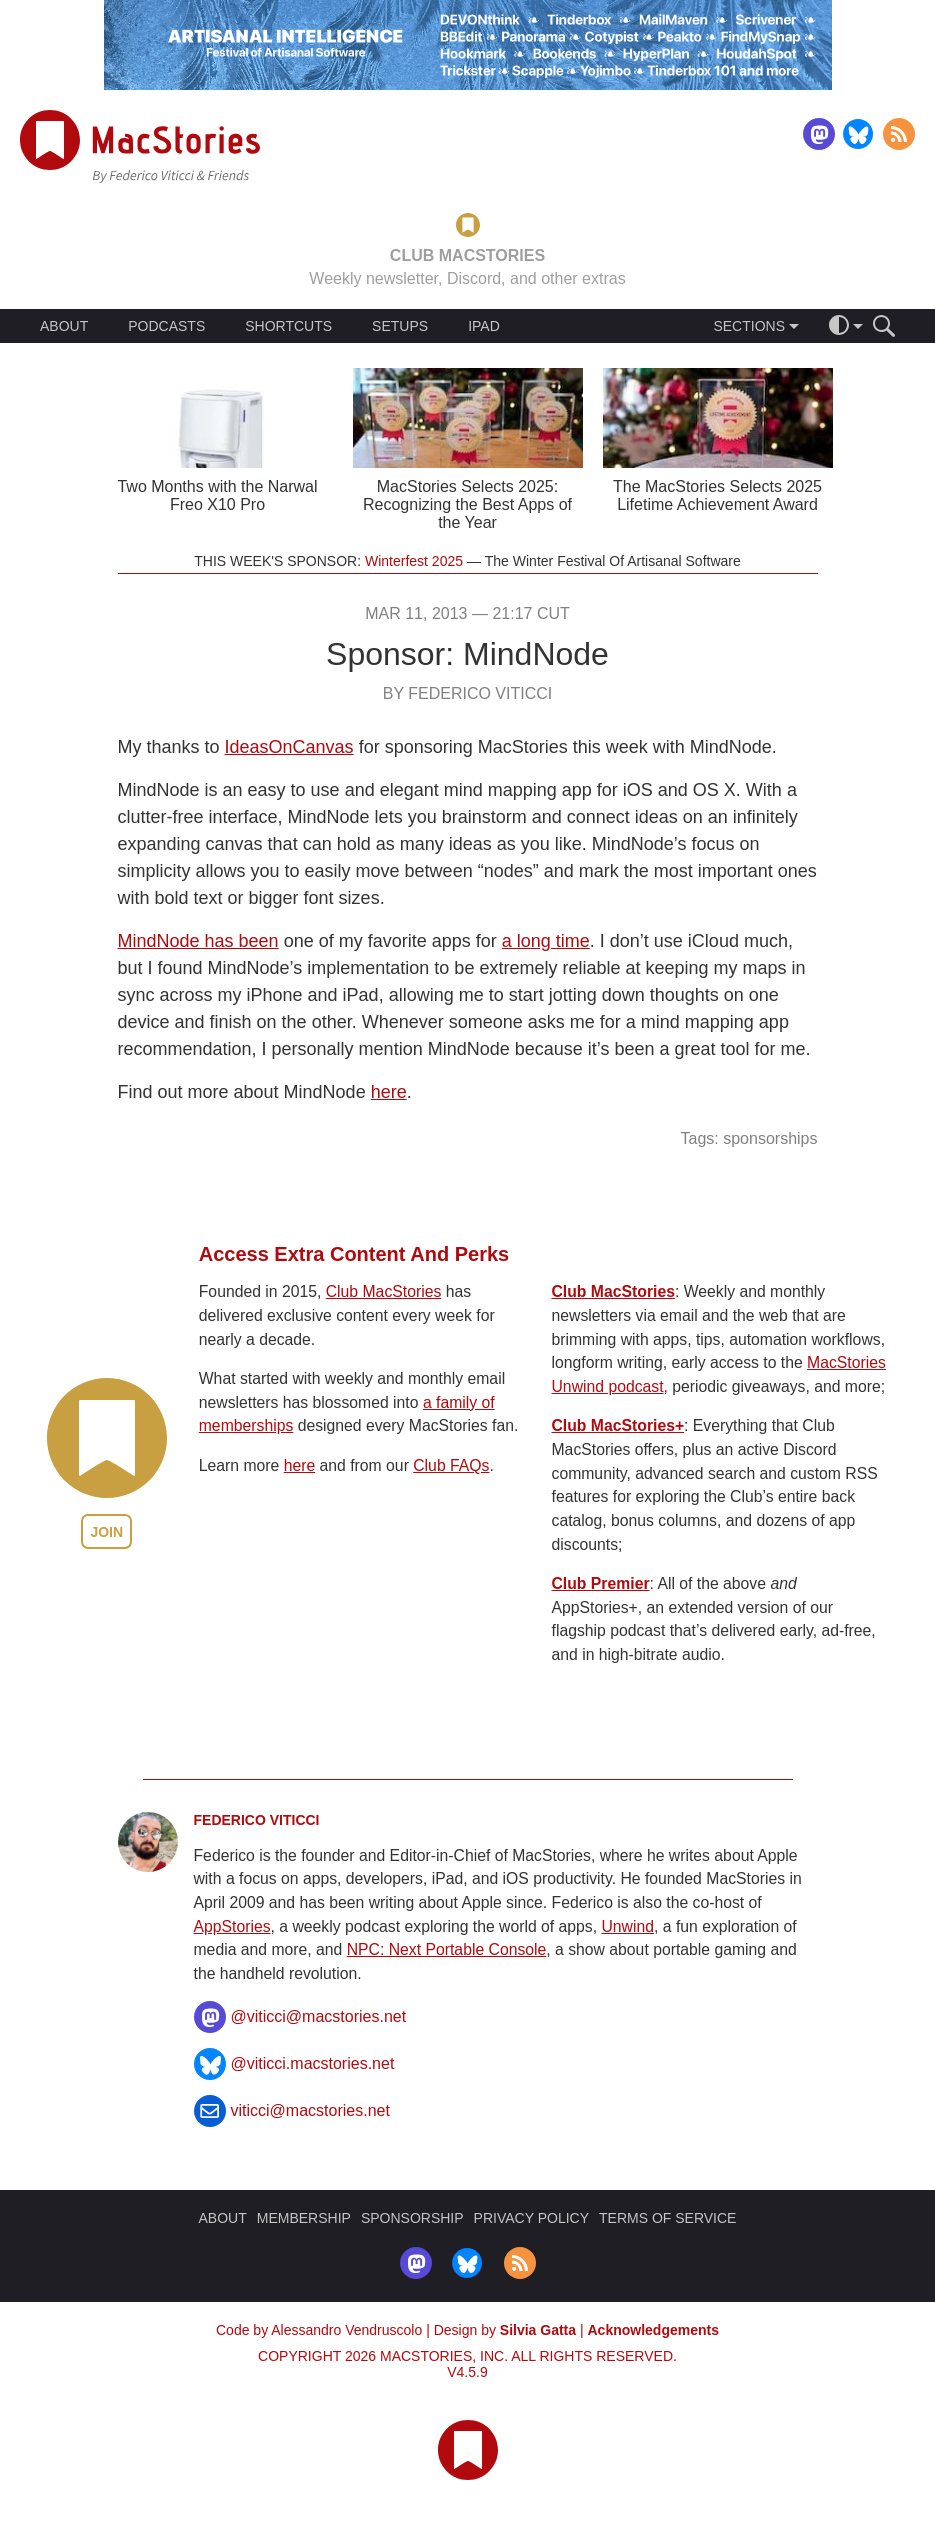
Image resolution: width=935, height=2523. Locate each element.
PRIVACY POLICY (531, 2218)
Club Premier (601, 1583)
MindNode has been (198, 941)
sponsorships (770, 1138)
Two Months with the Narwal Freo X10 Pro (217, 495)
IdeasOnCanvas (289, 747)
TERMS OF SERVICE (667, 2218)
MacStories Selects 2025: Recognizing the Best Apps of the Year (467, 504)
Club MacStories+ (618, 1425)
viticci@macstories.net (310, 2110)
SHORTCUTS (288, 326)
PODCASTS (166, 326)
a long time (546, 941)
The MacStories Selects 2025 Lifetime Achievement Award (717, 495)
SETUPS (400, 326)
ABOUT (64, 326)
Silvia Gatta (538, 2330)
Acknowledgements (653, 2330)
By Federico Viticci (468, 693)
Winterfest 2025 (414, 561)
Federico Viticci (257, 1820)
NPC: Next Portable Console (447, 1949)
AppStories (232, 1926)
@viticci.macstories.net (313, 2063)
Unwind (627, 1926)
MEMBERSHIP (304, 2218)
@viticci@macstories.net (319, 2016)
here (389, 1092)
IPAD (484, 326)
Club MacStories (384, 1291)
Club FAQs (451, 1465)
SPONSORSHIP (412, 2218)
